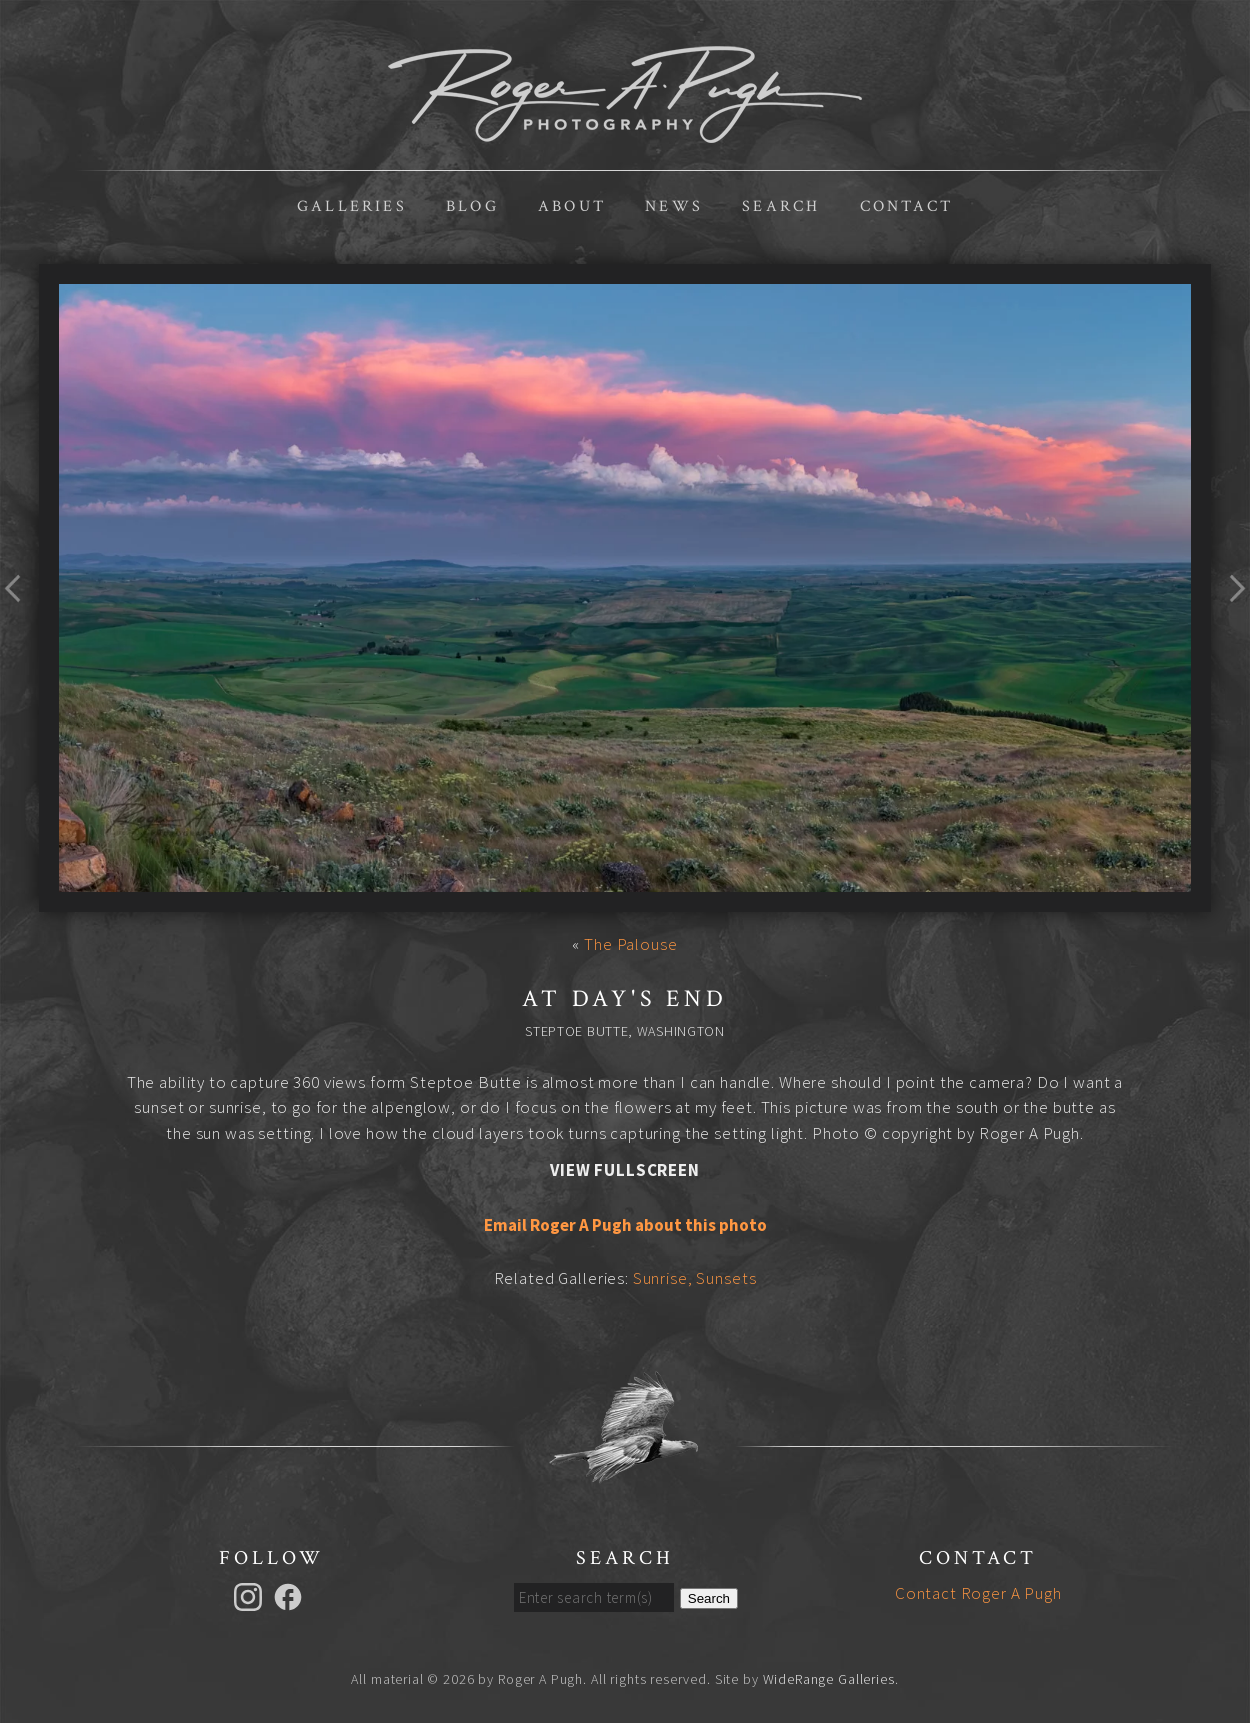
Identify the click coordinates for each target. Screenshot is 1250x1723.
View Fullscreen (625, 1170)
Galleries (352, 206)
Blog (472, 206)
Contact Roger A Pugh (978, 1593)
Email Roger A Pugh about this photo (625, 1225)
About (572, 206)
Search (781, 206)
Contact (906, 206)
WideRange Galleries (829, 1679)
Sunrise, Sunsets (695, 1278)
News (674, 206)
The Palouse (630, 944)
